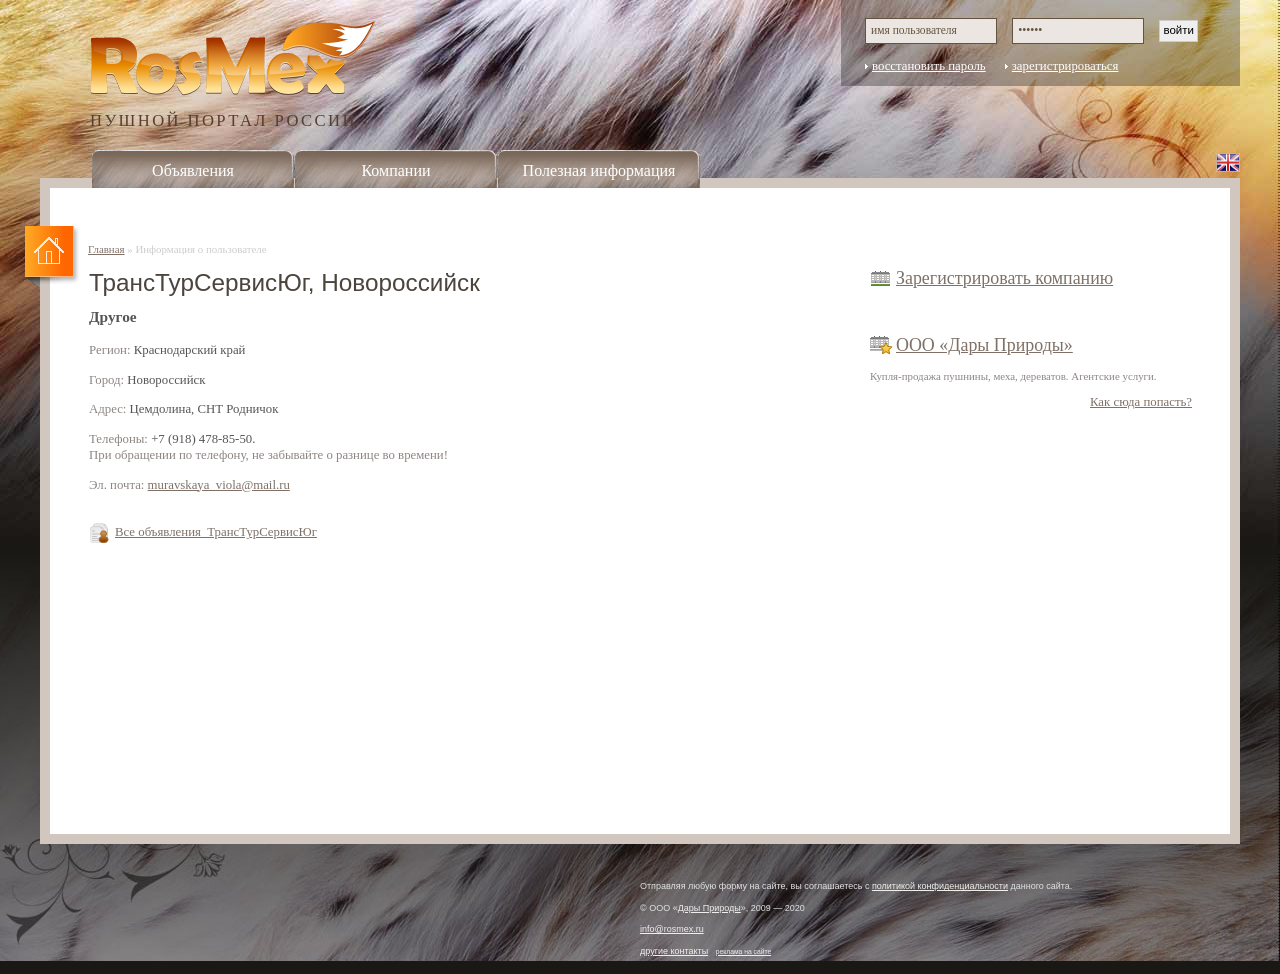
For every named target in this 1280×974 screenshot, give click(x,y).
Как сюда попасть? (1141, 402)
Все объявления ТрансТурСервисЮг (216, 532)
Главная (106, 249)
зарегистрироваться (1065, 66)
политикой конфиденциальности (940, 886)
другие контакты (674, 951)
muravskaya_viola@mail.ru (219, 485)
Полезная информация (599, 170)
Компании (395, 170)
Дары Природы (709, 908)
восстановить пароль (929, 66)
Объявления (193, 170)
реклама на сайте (744, 951)
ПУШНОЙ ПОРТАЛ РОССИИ (223, 119)
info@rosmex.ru (672, 929)
